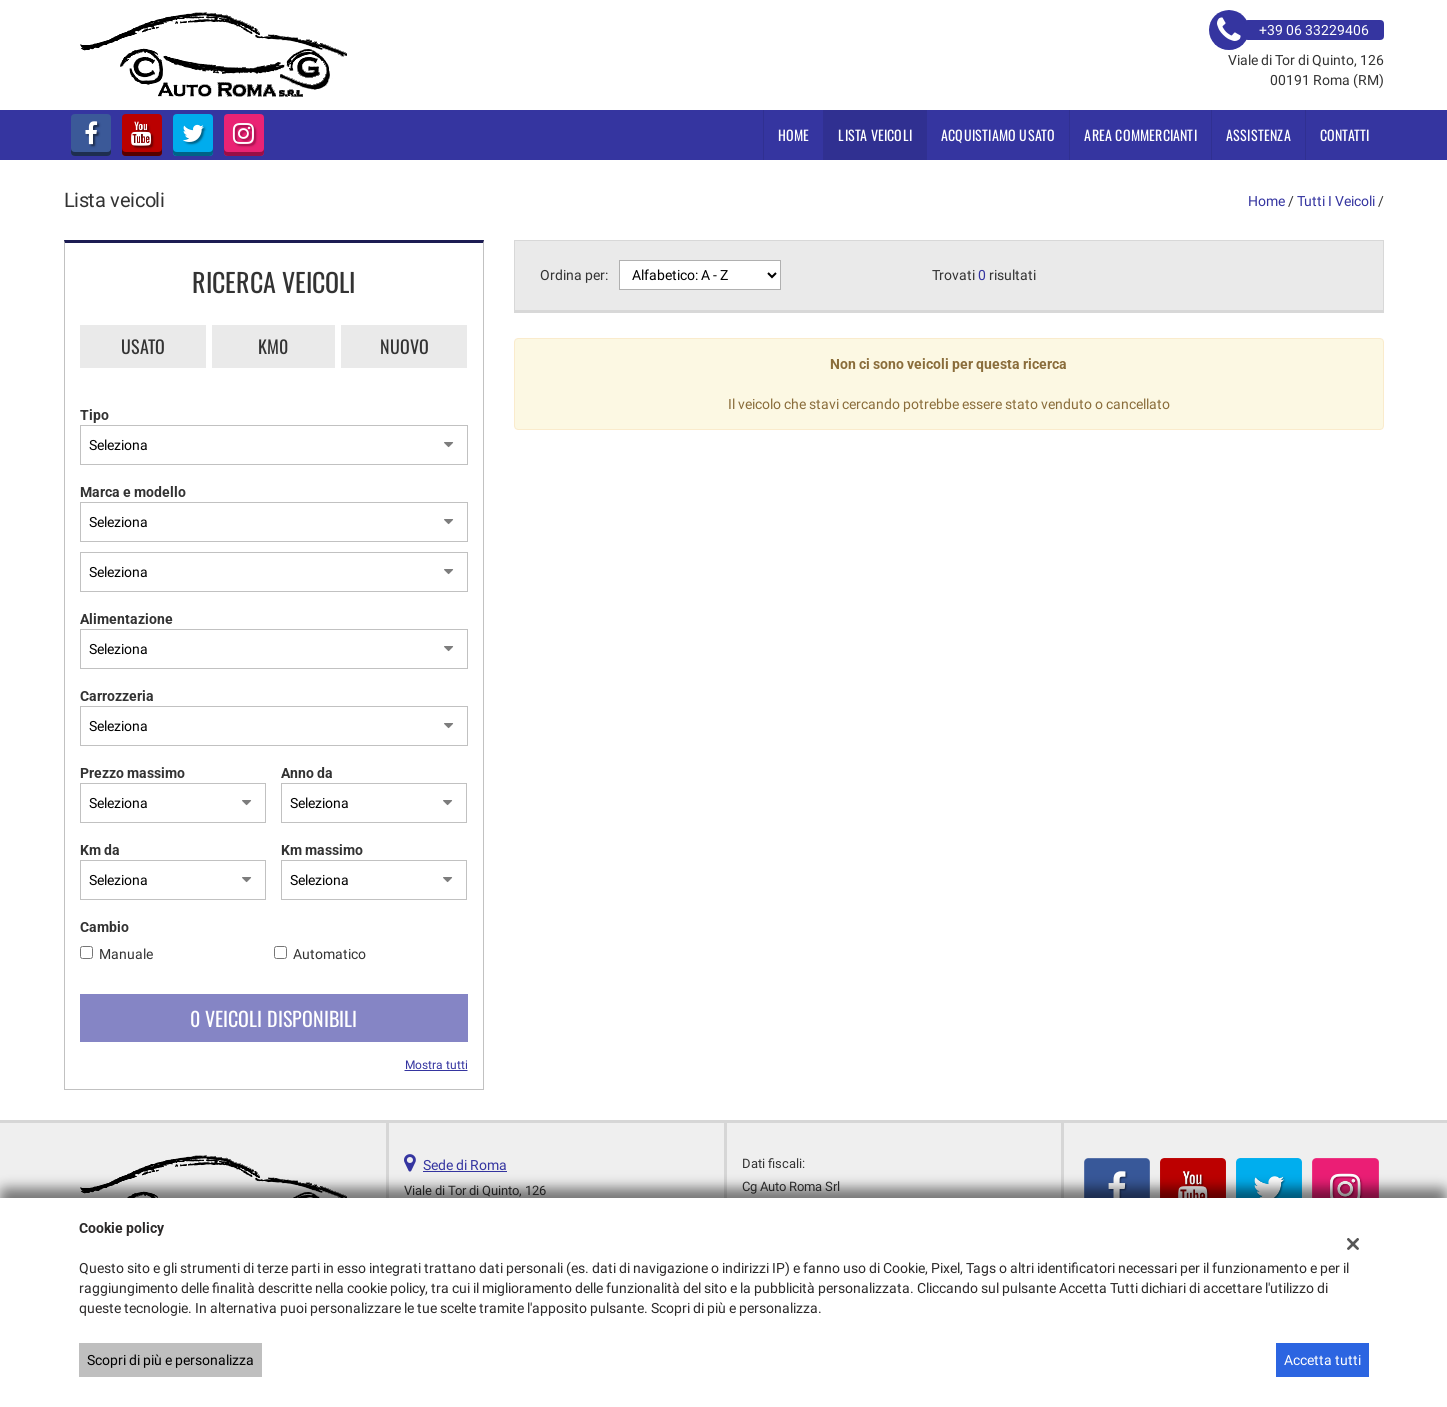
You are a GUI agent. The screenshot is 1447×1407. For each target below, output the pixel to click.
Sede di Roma (465, 1165)
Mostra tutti (436, 1065)
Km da (100, 850)
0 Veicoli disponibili (273, 1018)
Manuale (126, 954)
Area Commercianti (1140, 134)
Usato (143, 346)
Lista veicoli (875, 134)
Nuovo (404, 346)
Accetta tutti (1322, 1360)
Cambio (104, 927)
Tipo (94, 415)
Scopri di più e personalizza (170, 1360)
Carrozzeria (117, 696)
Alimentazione (126, 619)
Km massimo (322, 850)
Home (794, 134)
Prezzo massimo (132, 773)
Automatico (329, 954)
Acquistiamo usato (998, 134)
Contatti (1345, 134)
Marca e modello (133, 492)
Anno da (307, 773)
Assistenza (1258, 134)
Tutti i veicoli (1336, 201)
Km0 (273, 346)
